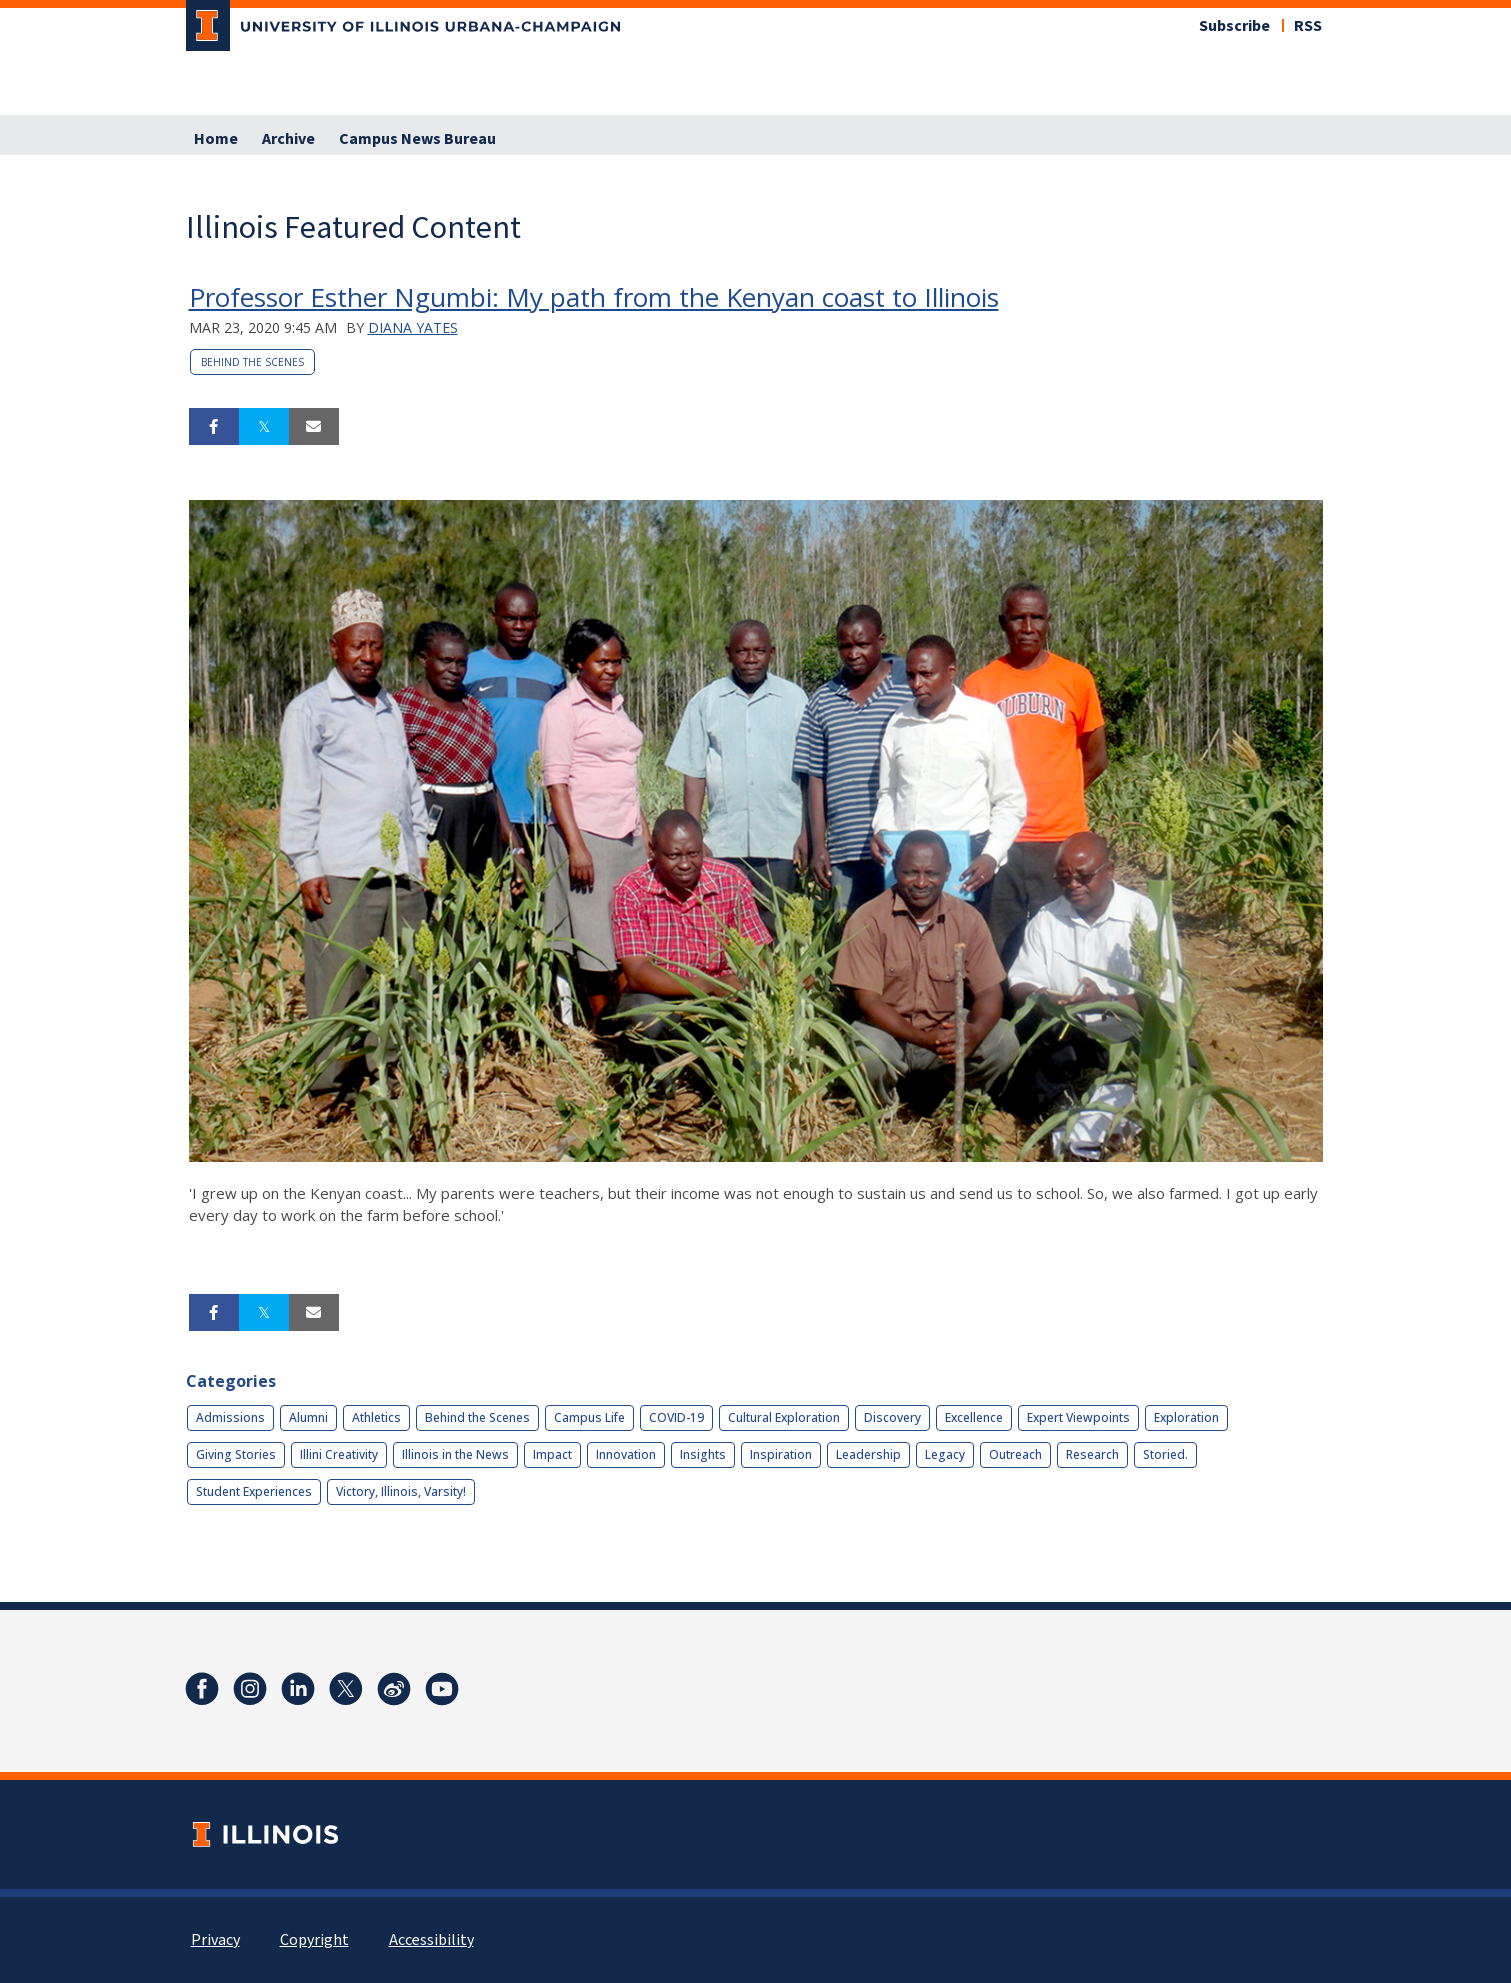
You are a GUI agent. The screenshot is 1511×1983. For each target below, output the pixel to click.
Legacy (945, 1454)
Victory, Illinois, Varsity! (401, 1491)
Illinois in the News (455, 1454)
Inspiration (781, 1454)
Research (1092, 1454)
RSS (1308, 26)
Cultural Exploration (784, 1417)
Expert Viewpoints (1078, 1417)
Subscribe (1234, 26)
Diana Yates (413, 327)
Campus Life (589, 1417)
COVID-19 (676, 1417)
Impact (552, 1454)
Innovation (626, 1454)
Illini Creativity (339, 1454)
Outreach (1015, 1454)
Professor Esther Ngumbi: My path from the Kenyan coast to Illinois (594, 297)
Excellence (974, 1417)
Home (216, 139)
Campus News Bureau (417, 139)
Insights (703, 1454)
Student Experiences (254, 1491)
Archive (288, 139)
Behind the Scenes (252, 362)
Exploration (1186, 1417)
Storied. (1165, 1454)
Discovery (892, 1417)
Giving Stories (236, 1454)
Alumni (308, 1417)
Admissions (230, 1417)
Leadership (868, 1454)
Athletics (376, 1417)
